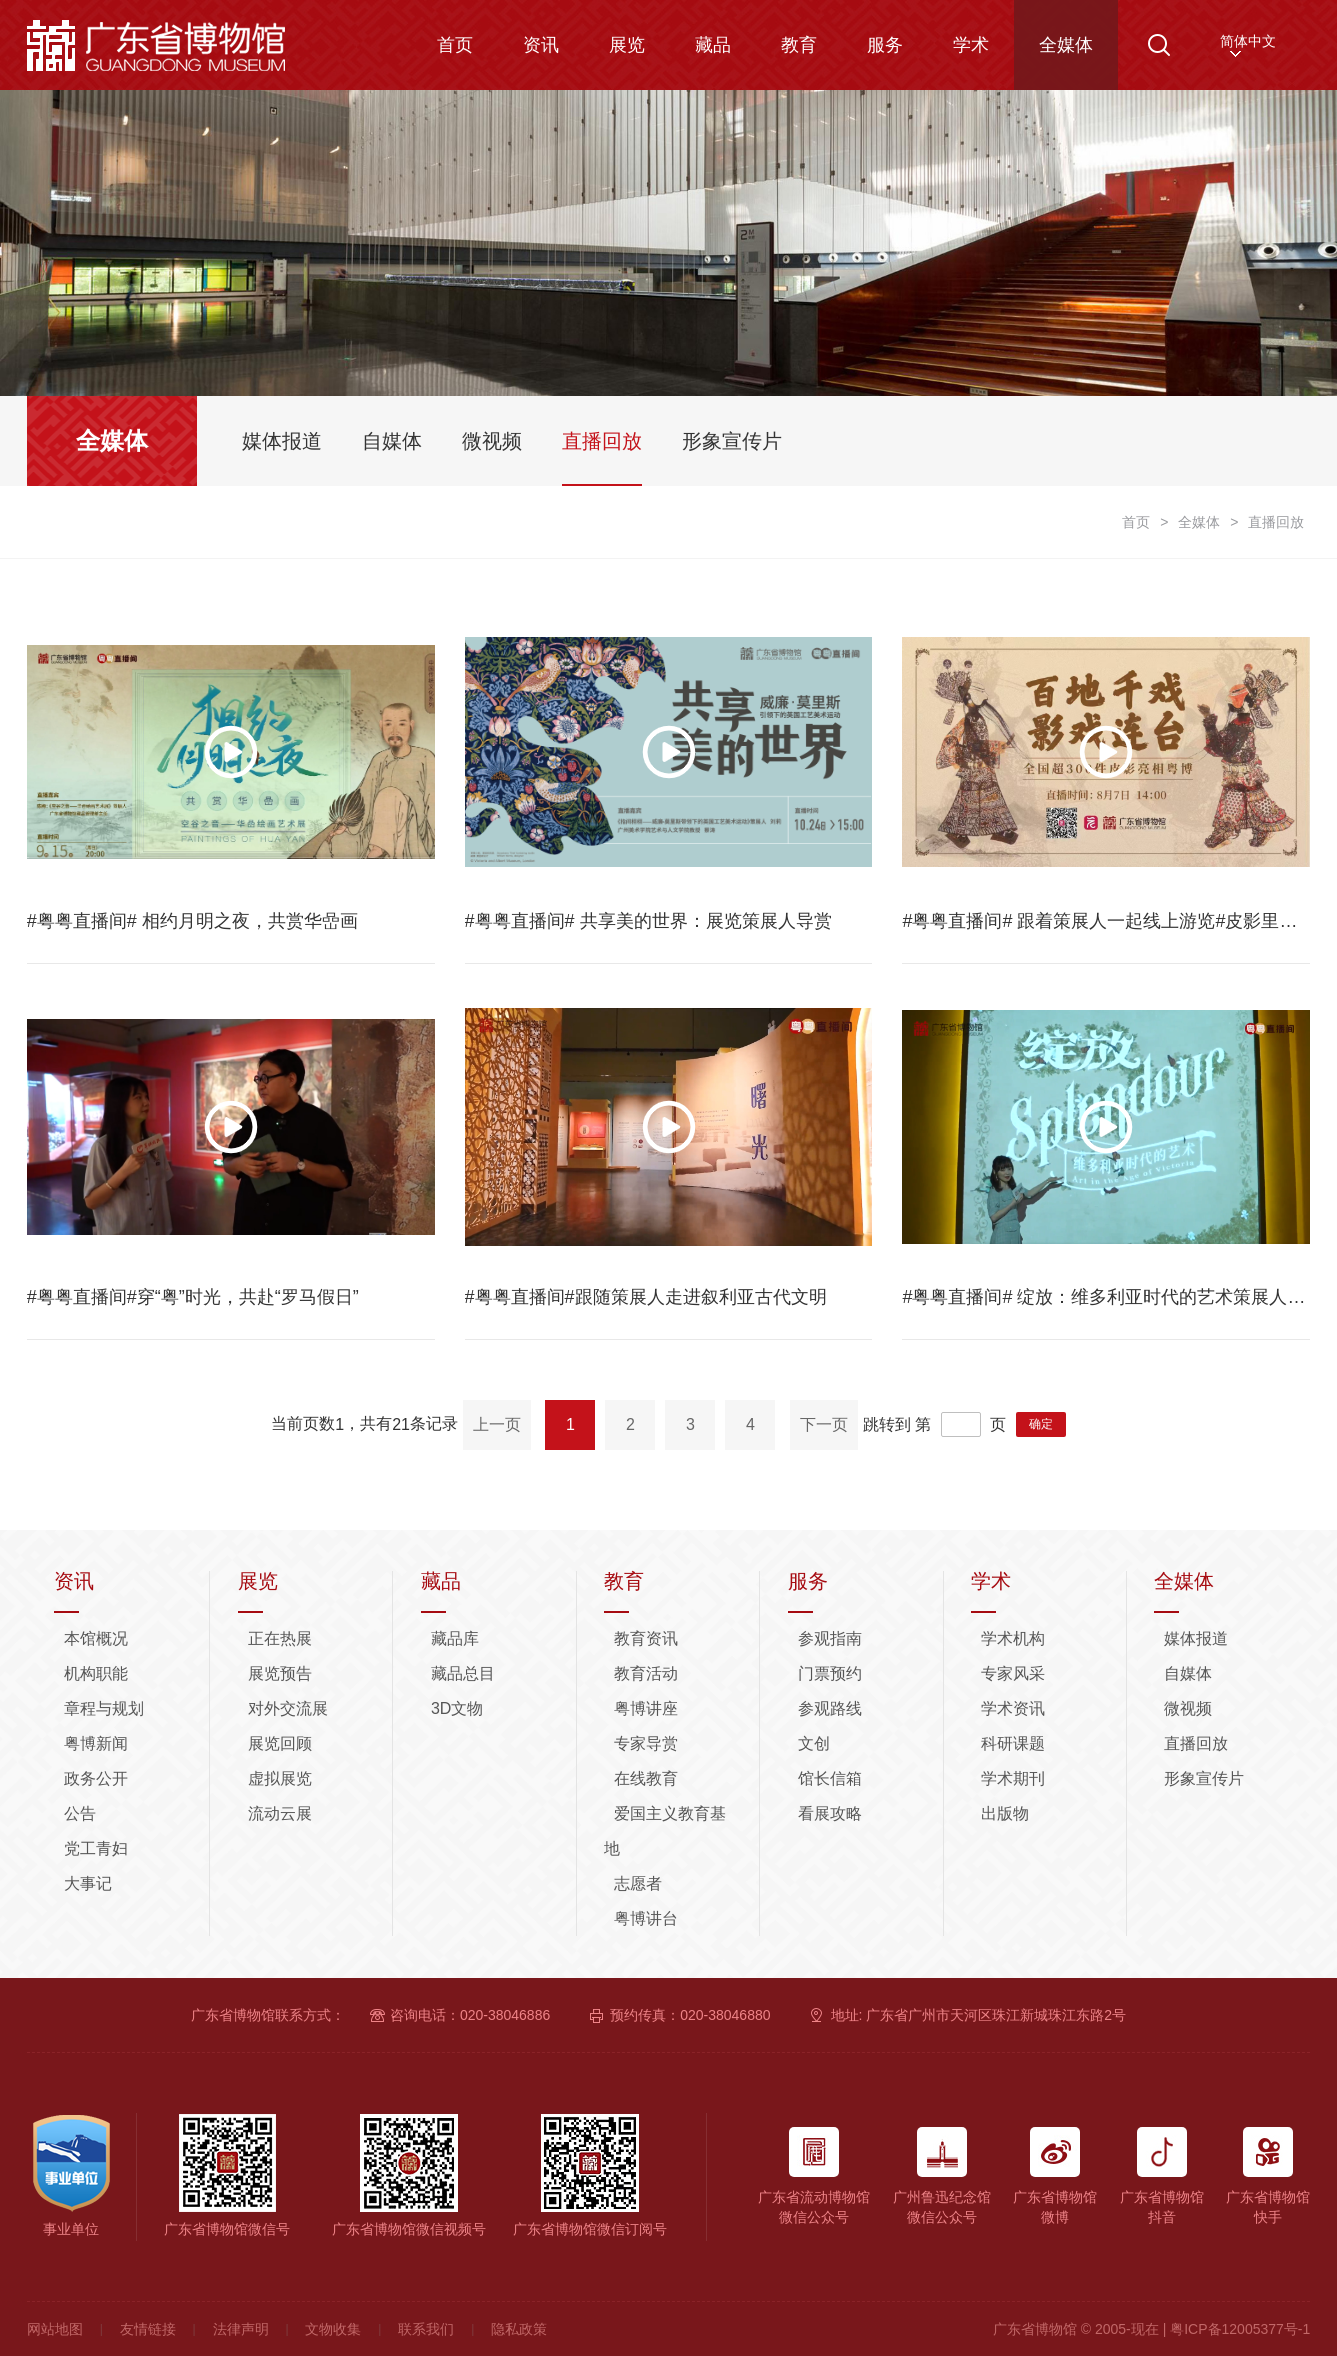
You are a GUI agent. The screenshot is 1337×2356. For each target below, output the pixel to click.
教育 (799, 45)
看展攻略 (830, 1813)
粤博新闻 (96, 1743)
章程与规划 (104, 1708)
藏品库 (455, 1638)
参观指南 (830, 1638)
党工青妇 (96, 1848)
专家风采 (1013, 1673)
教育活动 (646, 1673)
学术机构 (1013, 1638)
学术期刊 (1013, 1778)
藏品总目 (463, 1673)
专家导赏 (646, 1743)
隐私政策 (519, 2329)
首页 (455, 45)
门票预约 (830, 1673)
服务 (885, 45)
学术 (971, 45)
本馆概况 (96, 1638)
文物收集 (333, 2329)
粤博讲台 (646, 1918)
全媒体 (1066, 45)
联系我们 (426, 2329)
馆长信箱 (830, 1778)
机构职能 (96, 1673)
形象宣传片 (1204, 1778)
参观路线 (830, 1708)
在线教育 (646, 1778)
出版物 (1005, 1813)
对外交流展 (288, 1708)
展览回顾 (280, 1743)
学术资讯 (1013, 1708)
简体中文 (1248, 41)
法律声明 (241, 2329)
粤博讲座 (646, 1708)
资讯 (541, 45)
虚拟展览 (280, 1778)
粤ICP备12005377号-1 (1240, 2329)
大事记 (88, 1883)
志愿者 (638, 1883)
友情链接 (148, 2329)
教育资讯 (646, 1638)
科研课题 (1013, 1743)
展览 (627, 45)
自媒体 (1188, 1673)
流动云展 (280, 1813)
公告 (80, 1813)
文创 (814, 1743)
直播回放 (1196, 1743)
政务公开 (96, 1778)
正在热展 (280, 1638)
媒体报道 (1196, 1638)
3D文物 (457, 1708)
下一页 (824, 1424)
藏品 (713, 45)
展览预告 (280, 1673)
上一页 (497, 1424)
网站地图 (55, 2329)
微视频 (1188, 1708)
